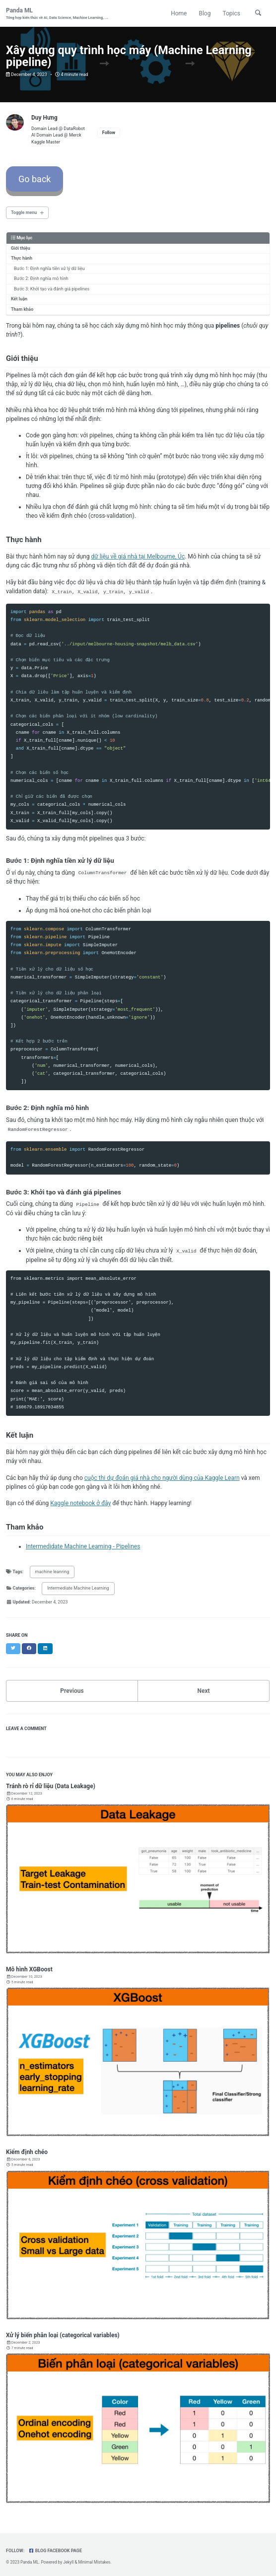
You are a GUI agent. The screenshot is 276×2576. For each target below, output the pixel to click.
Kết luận (19, 298)
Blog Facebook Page (55, 2549)
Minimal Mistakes (94, 2561)
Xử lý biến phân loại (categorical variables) (63, 2334)
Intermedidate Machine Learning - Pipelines (83, 1545)
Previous (71, 1689)
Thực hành (21, 258)
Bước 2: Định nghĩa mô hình (41, 278)
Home (179, 13)
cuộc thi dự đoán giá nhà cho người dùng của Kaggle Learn (162, 1476)
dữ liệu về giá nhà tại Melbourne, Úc (138, 556)
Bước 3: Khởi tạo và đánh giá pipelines (51, 288)
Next (203, 1689)
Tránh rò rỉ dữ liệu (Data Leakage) (50, 1785)
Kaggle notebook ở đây (80, 1502)
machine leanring (52, 1570)
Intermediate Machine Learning (78, 1587)
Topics (231, 13)
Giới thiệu (20, 248)
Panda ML (57, 13)
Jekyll (68, 2561)
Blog (204, 13)
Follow (108, 132)
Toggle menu (24, 212)
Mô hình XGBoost (29, 1968)
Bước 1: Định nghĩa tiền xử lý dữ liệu (49, 268)
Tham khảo (22, 309)
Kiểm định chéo (27, 2151)
